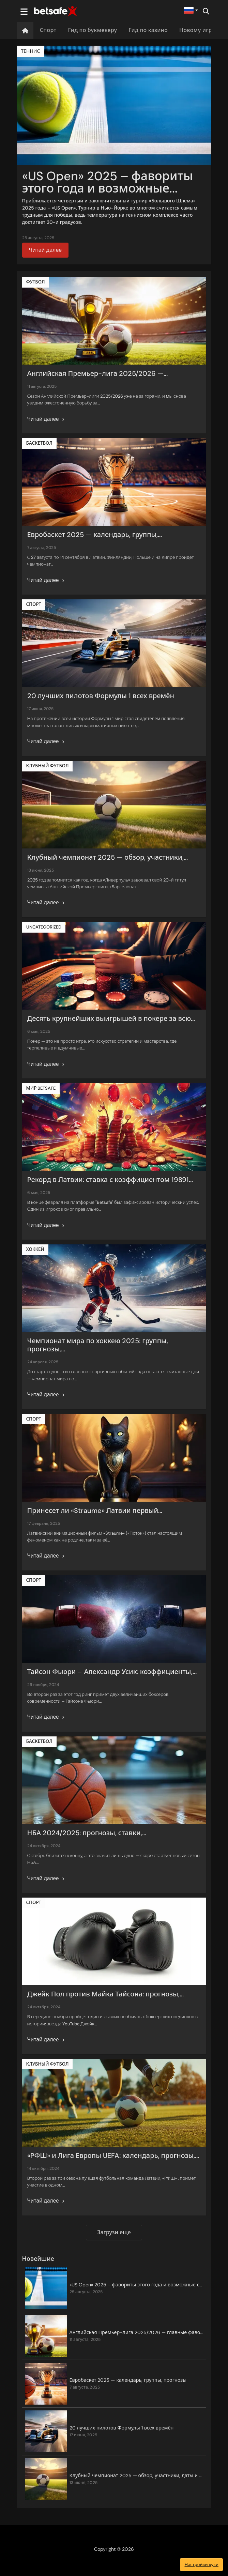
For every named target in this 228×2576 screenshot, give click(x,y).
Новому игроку (200, 30)
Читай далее (45, 250)
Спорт (48, 30)
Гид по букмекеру (92, 30)
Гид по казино (148, 30)
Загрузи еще (114, 2232)
